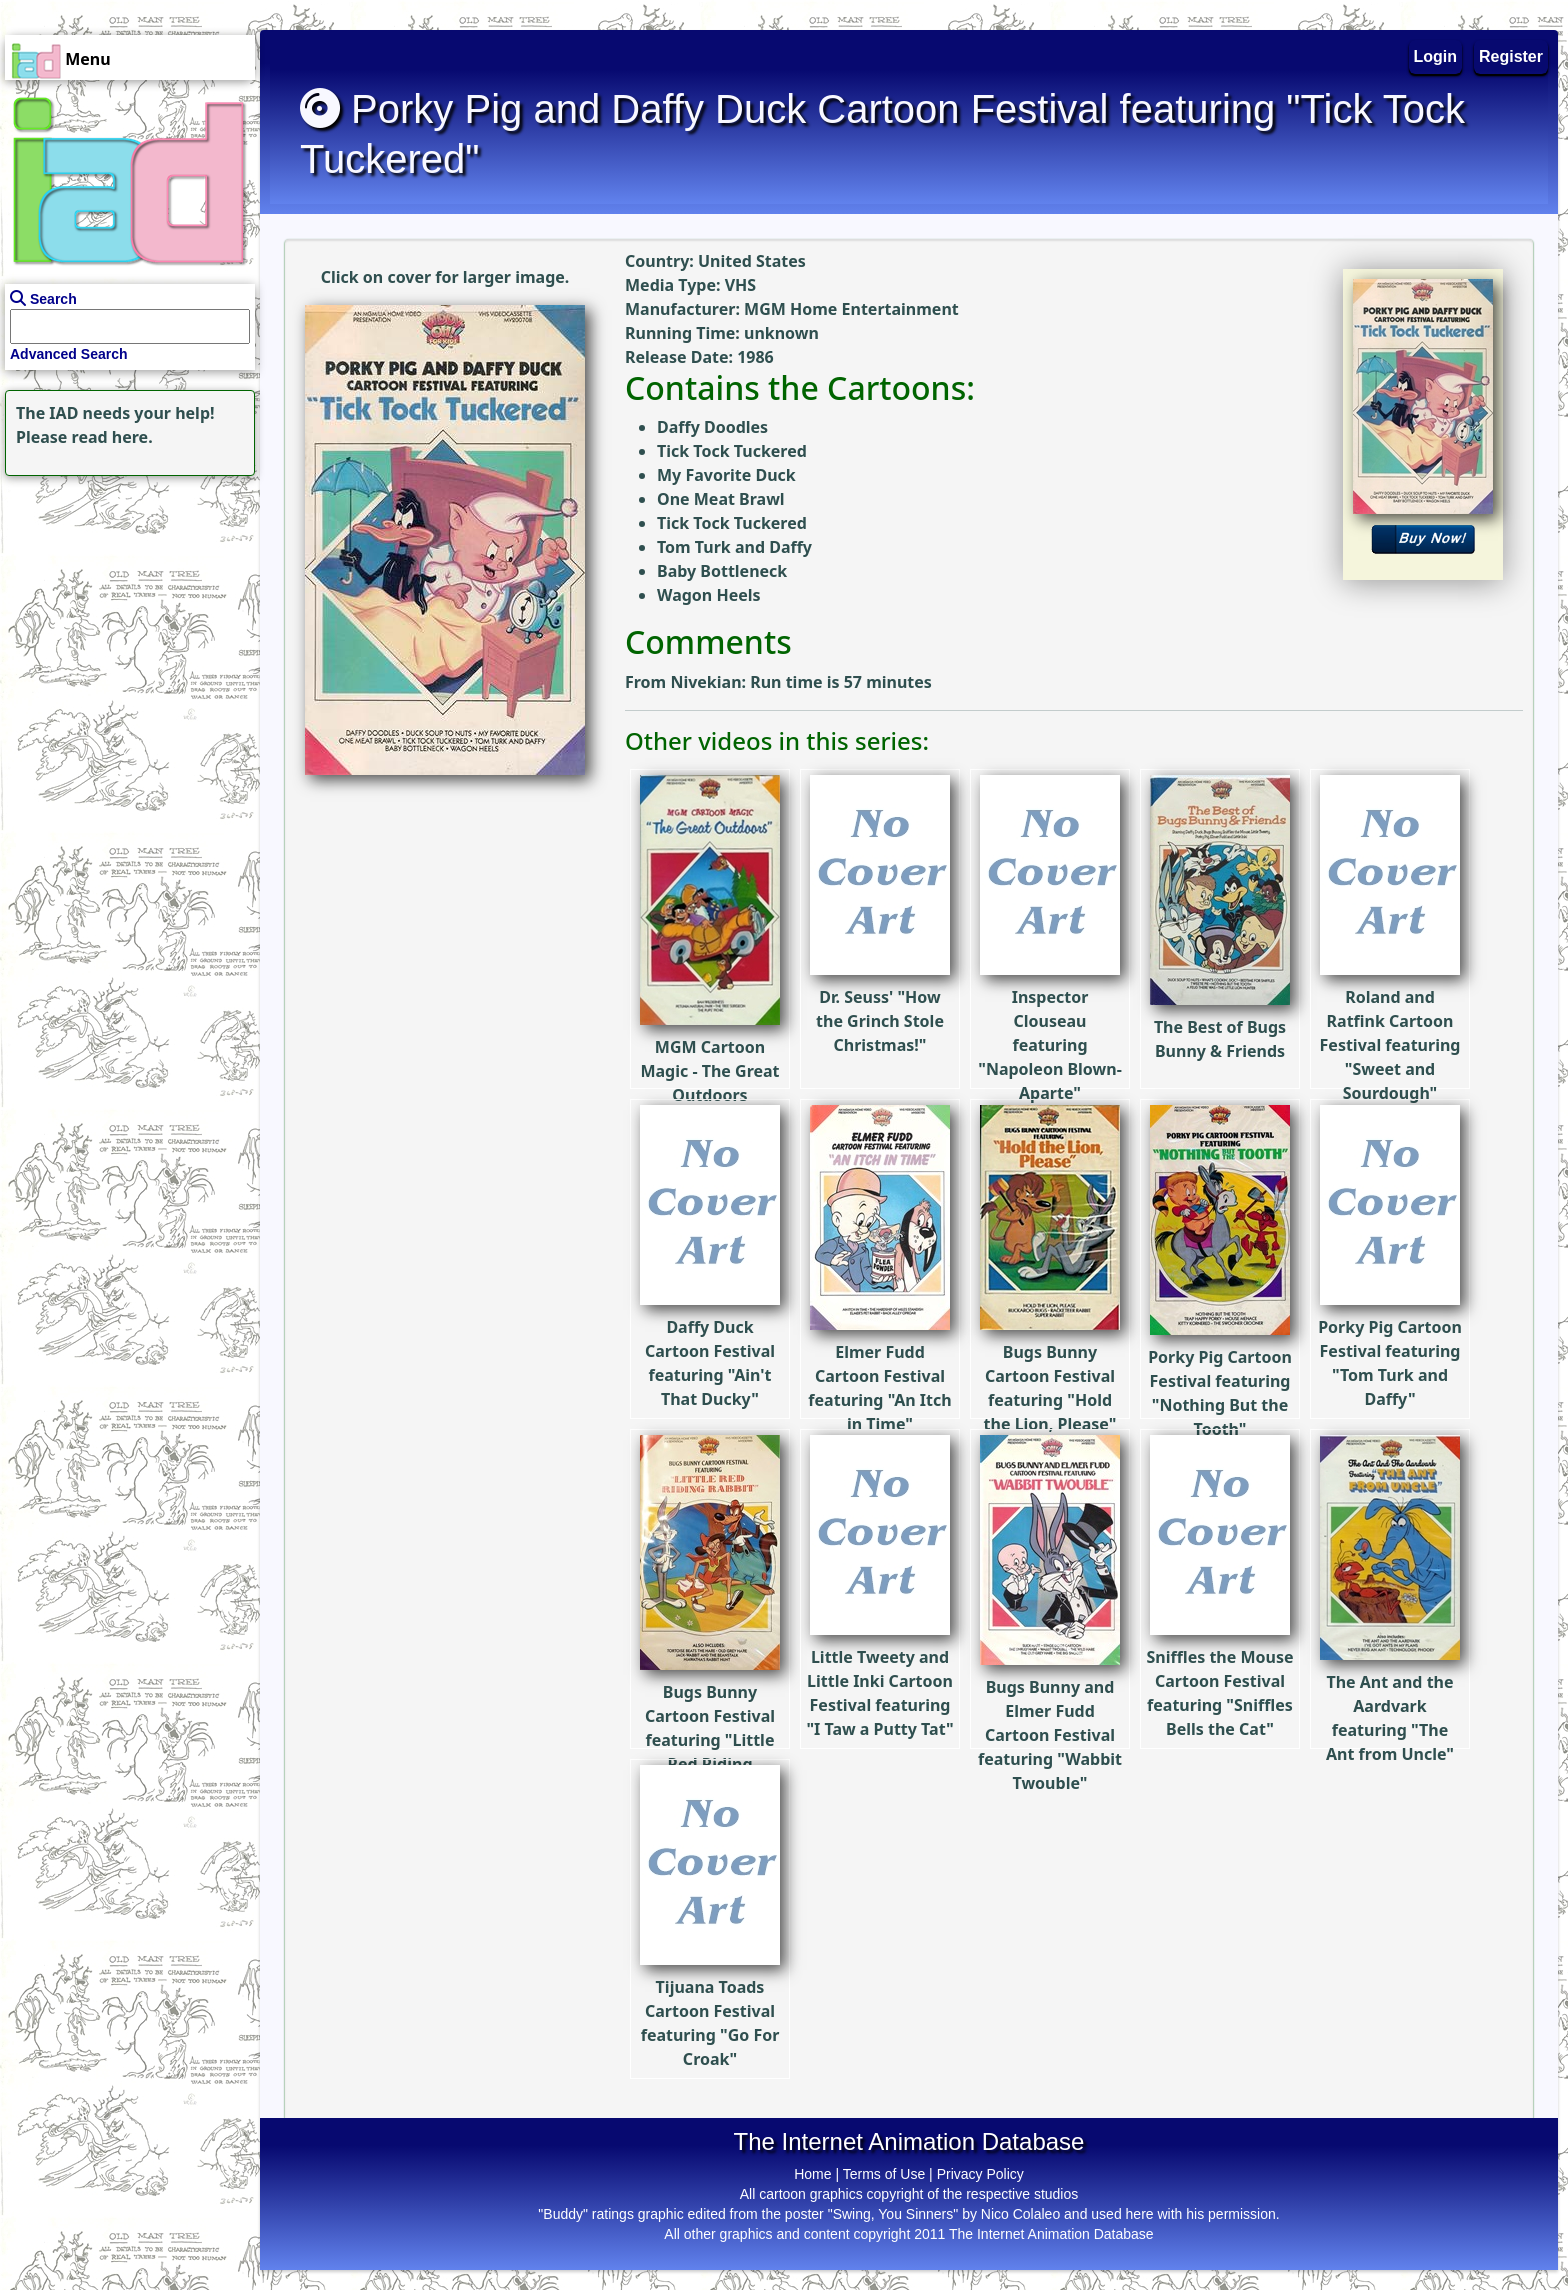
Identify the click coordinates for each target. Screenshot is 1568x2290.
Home (812, 2174)
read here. (112, 437)
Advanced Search (69, 354)
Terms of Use (884, 2174)
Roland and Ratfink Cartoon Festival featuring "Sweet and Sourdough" (1390, 985)
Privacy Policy (980, 2174)
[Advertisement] (125, 606)
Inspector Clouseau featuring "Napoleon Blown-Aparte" (1050, 985)
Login (1436, 56)
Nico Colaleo (1020, 2214)
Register (1511, 56)
